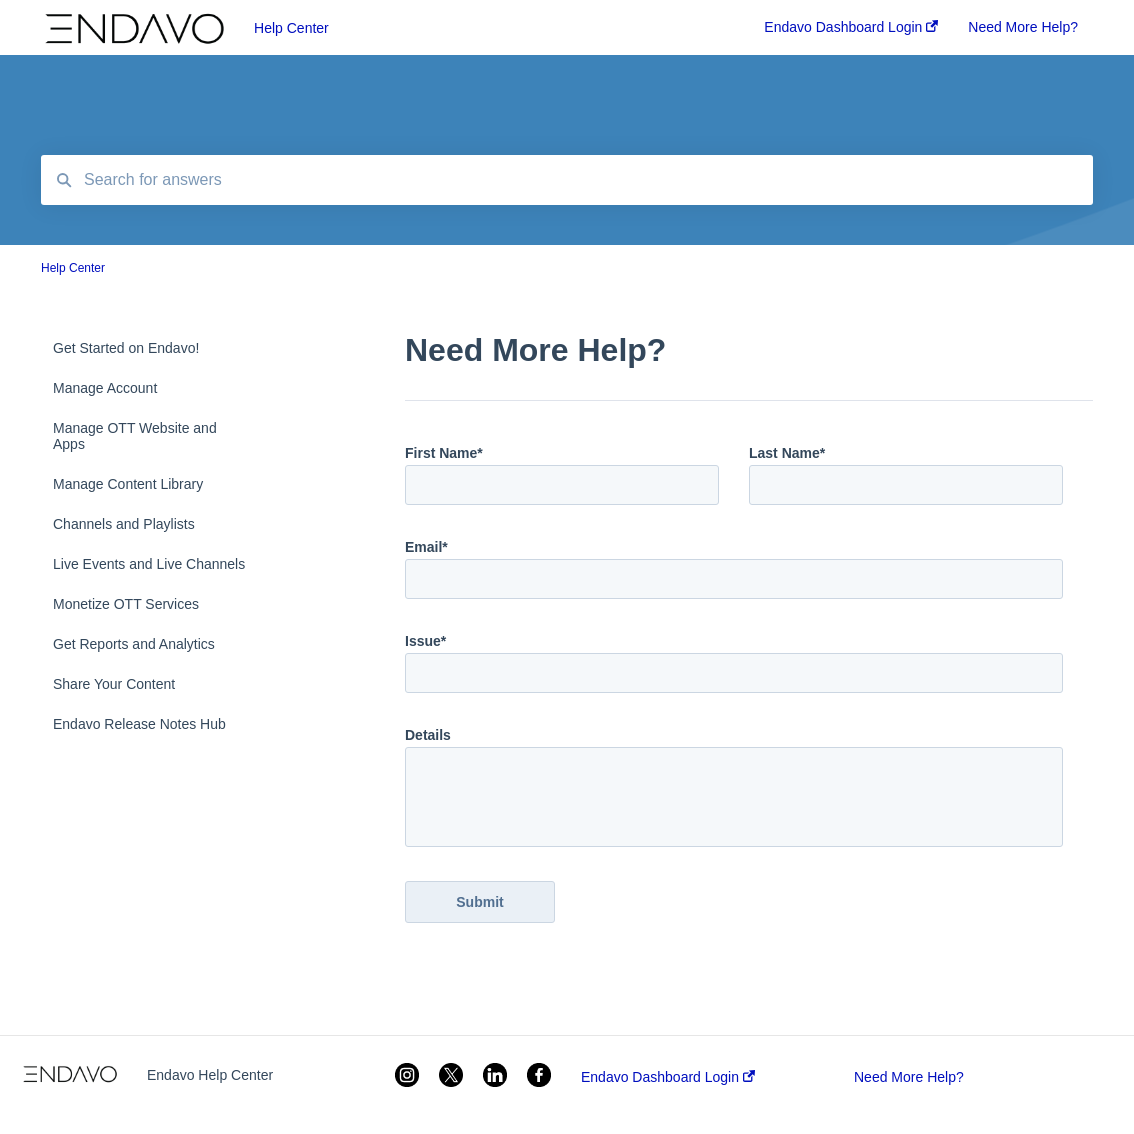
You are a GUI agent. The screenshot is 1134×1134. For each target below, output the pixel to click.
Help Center (291, 28)
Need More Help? (909, 1077)
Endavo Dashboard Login (668, 1077)
